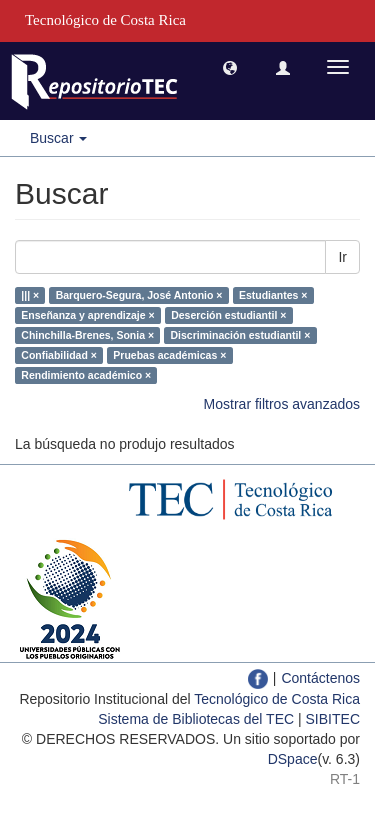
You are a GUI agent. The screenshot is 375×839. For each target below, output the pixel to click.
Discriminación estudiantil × (241, 335)
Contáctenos (320, 678)
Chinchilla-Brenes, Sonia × (87, 335)
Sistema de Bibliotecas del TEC (196, 719)
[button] (230, 67)
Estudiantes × (273, 295)
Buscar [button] (58, 138)
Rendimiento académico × (86, 375)
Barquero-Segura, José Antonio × (139, 295)
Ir (342, 257)
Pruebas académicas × (169, 355)
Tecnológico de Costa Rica (277, 699)
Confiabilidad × (59, 355)
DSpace (293, 759)
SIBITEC (333, 719)
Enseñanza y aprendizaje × (87, 315)
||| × (30, 295)
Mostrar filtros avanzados (282, 404)
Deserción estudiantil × (228, 315)
